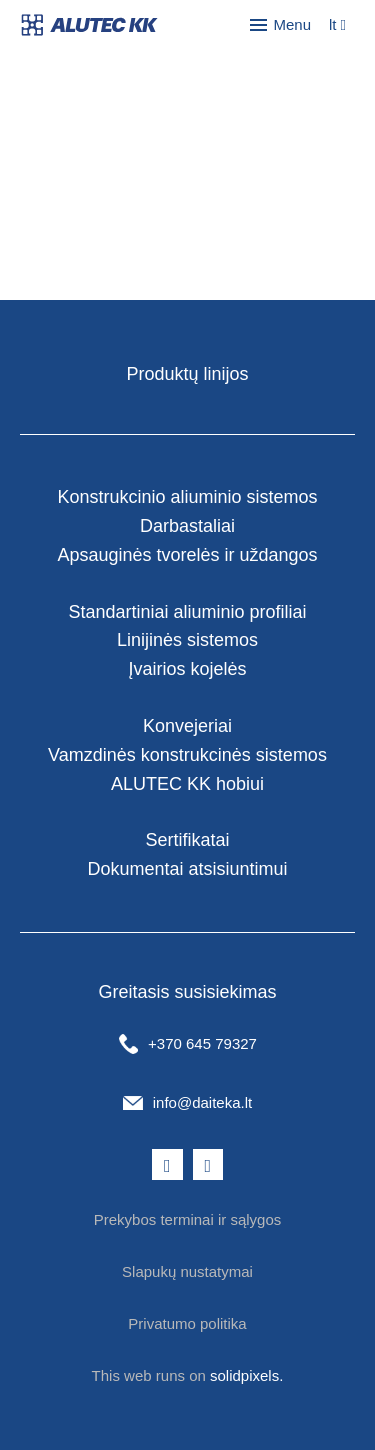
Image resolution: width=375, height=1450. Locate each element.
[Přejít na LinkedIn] (208, 1165)
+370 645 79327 (202, 1043)
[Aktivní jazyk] (337, 25)
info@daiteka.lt (202, 1102)
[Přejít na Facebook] (167, 1165)
